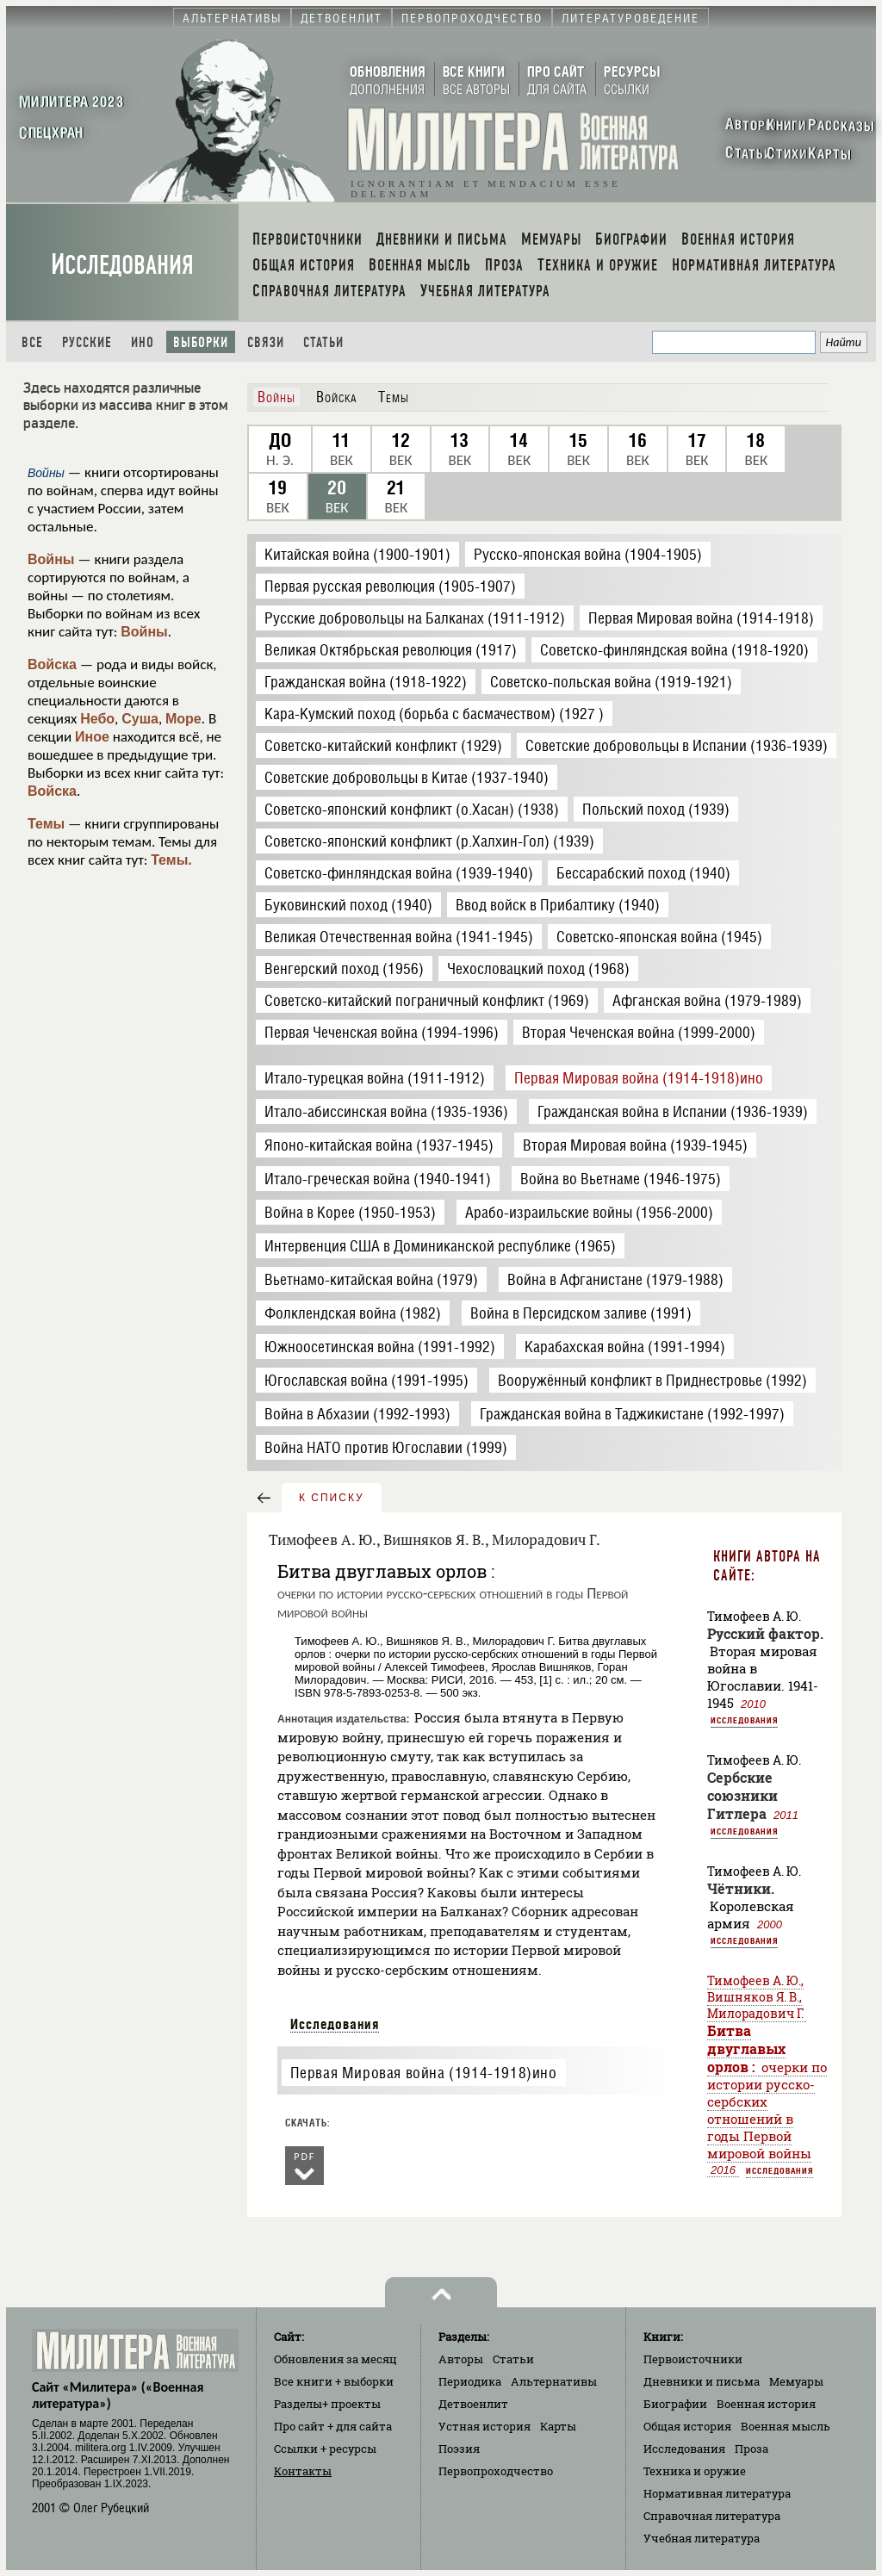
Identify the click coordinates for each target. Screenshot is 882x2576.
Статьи (323, 342)
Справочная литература (711, 2515)
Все (32, 342)
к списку (331, 1498)
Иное (92, 736)
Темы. (171, 860)
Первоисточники (692, 2359)
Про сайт (333, 2426)
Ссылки (325, 2448)
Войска (52, 664)
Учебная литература (701, 2538)
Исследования (122, 265)
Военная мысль (785, 2426)
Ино (142, 342)
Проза (751, 2448)
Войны (51, 559)
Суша (139, 718)
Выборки (200, 342)
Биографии (675, 2404)
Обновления (335, 2359)
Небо (97, 718)
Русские (87, 342)
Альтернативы (554, 2381)
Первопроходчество (495, 2471)
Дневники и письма (701, 2381)
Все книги (334, 2381)
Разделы (327, 2404)
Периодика (469, 2381)
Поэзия (459, 2448)
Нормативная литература (717, 2493)
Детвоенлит (473, 2404)
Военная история (766, 2404)
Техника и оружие (694, 2471)
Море (183, 718)
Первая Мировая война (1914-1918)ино (423, 2073)
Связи (265, 342)
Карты (558, 2426)
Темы (46, 823)
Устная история (484, 2426)
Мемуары (796, 2381)
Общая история (687, 2426)
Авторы (460, 2359)
